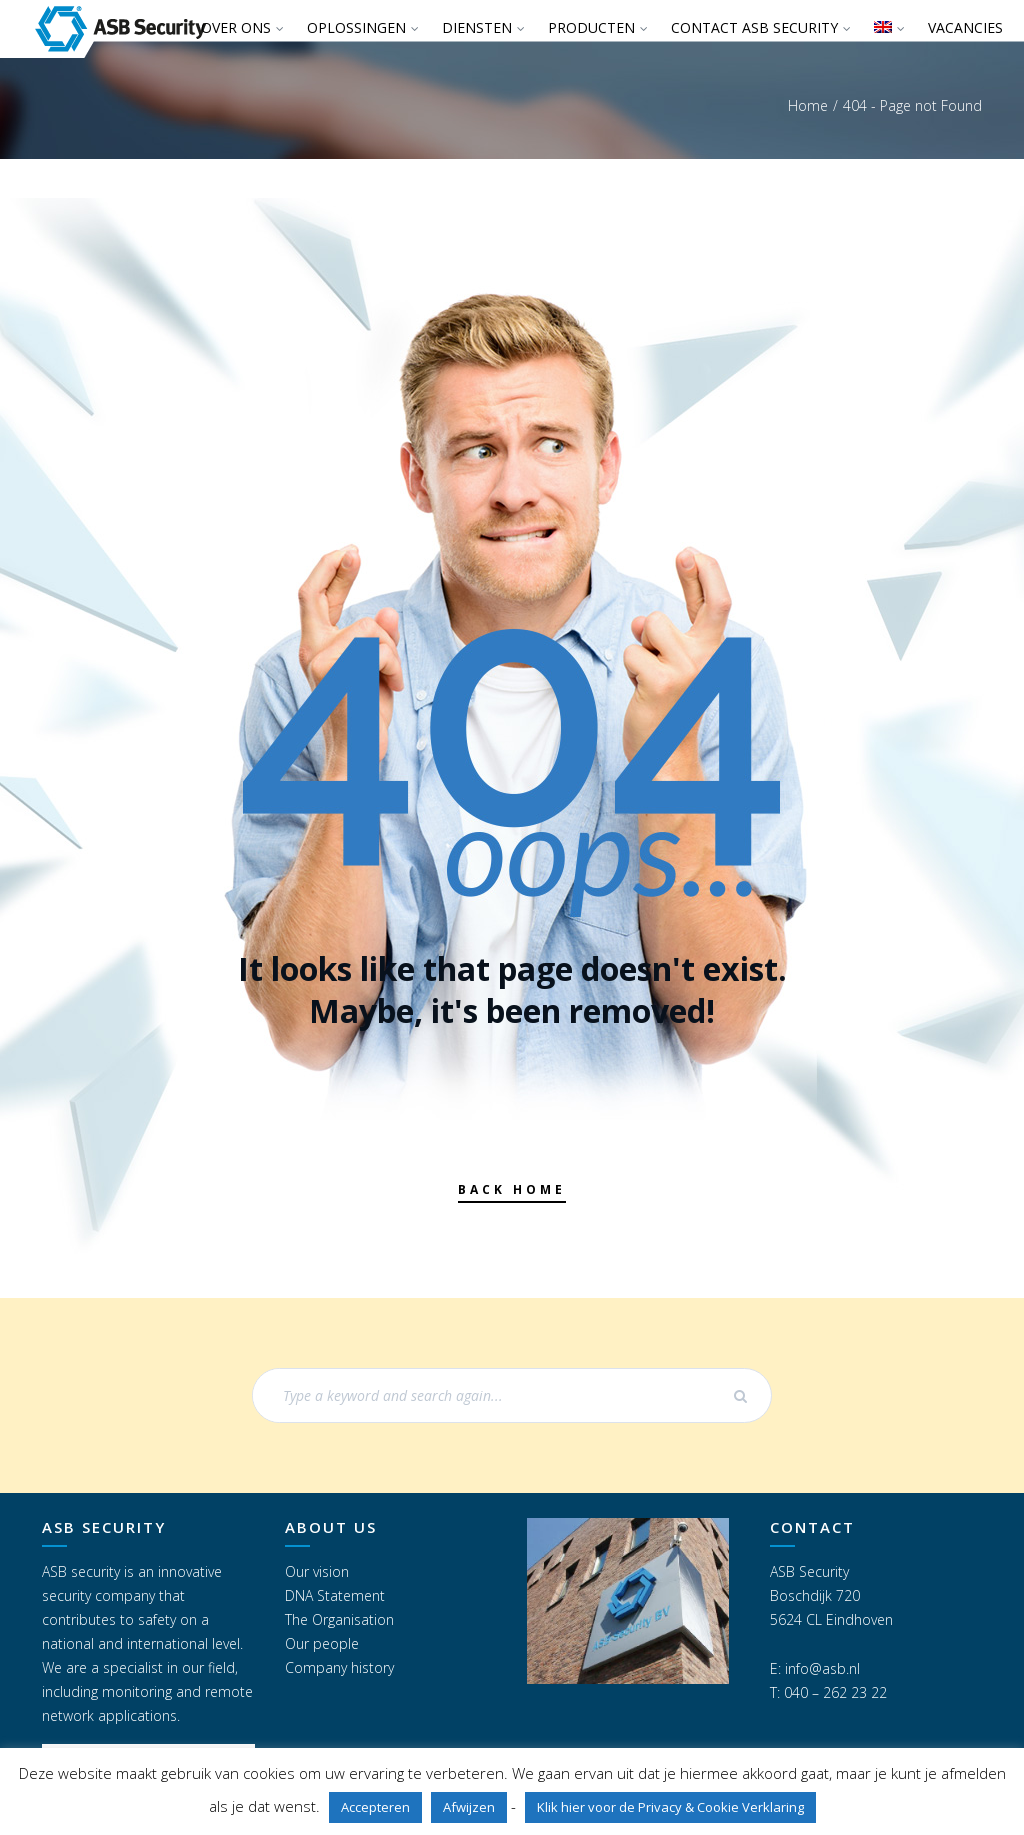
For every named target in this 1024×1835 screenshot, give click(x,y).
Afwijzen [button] (469, 1807)
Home (808, 105)
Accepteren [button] (375, 1807)
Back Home (512, 1189)
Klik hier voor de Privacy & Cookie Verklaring (670, 1807)
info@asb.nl (822, 1668)
